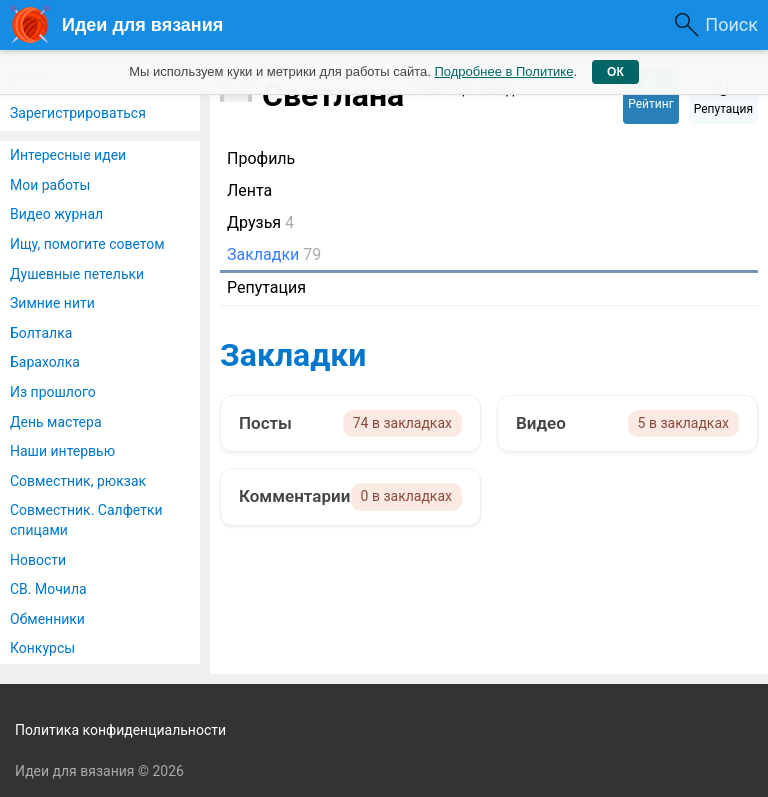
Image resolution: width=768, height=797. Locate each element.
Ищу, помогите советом (87, 244)
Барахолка (45, 362)
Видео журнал (56, 214)
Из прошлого (53, 392)
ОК (615, 72)
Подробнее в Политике (503, 71)
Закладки (293, 355)
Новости (38, 560)
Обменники (47, 619)
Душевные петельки (77, 274)
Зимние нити (52, 303)
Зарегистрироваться (78, 113)
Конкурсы (42, 648)
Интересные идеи (68, 155)
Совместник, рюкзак (78, 481)
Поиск (731, 24)
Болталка (41, 333)
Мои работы (50, 185)
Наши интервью (62, 451)
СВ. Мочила (48, 589)
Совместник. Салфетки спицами (86, 520)
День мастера (56, 422)
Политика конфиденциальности (120, 730)
